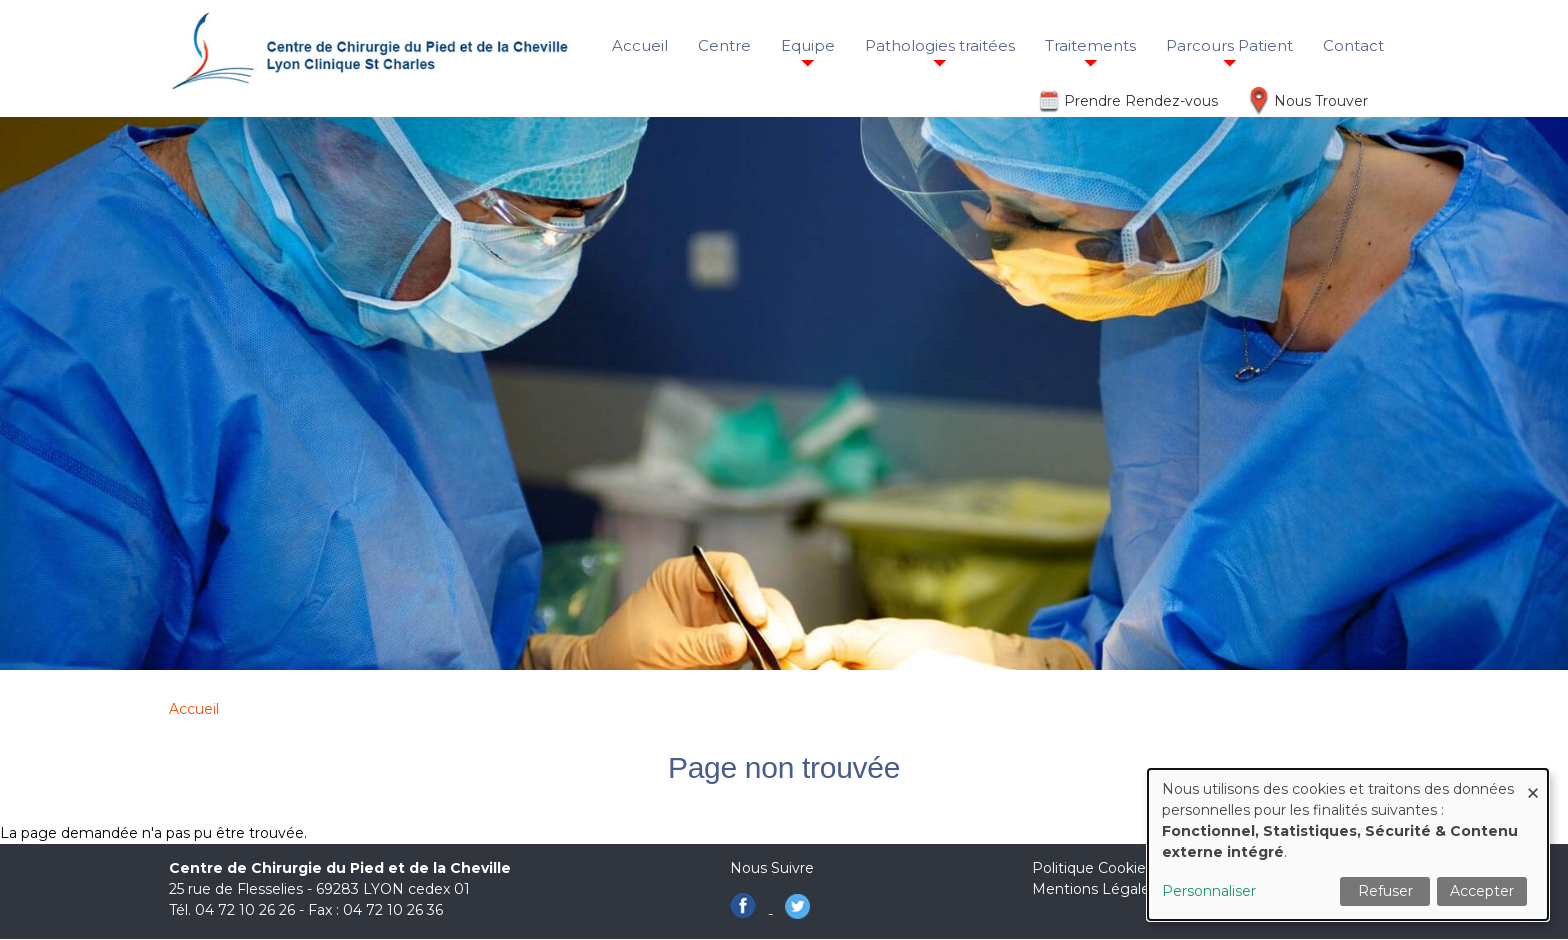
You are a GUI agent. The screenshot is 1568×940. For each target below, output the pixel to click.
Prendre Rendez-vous (1141, 101)
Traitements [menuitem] (1090, 45)
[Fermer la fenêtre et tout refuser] (1533, 781)
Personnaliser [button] (1209, 891)
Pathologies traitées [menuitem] (940, 45)
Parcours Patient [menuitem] (1229, 45)
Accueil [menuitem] (640, 45)
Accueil (194, 709)
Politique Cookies (1092, 868)
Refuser (1385, 891)
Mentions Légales (1094, 889)
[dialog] (1348, 844)
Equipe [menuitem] (808, 45)
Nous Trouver (1321, 101)
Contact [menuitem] (1353, 45)
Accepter (1482, 891)
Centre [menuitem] (724, 45)
